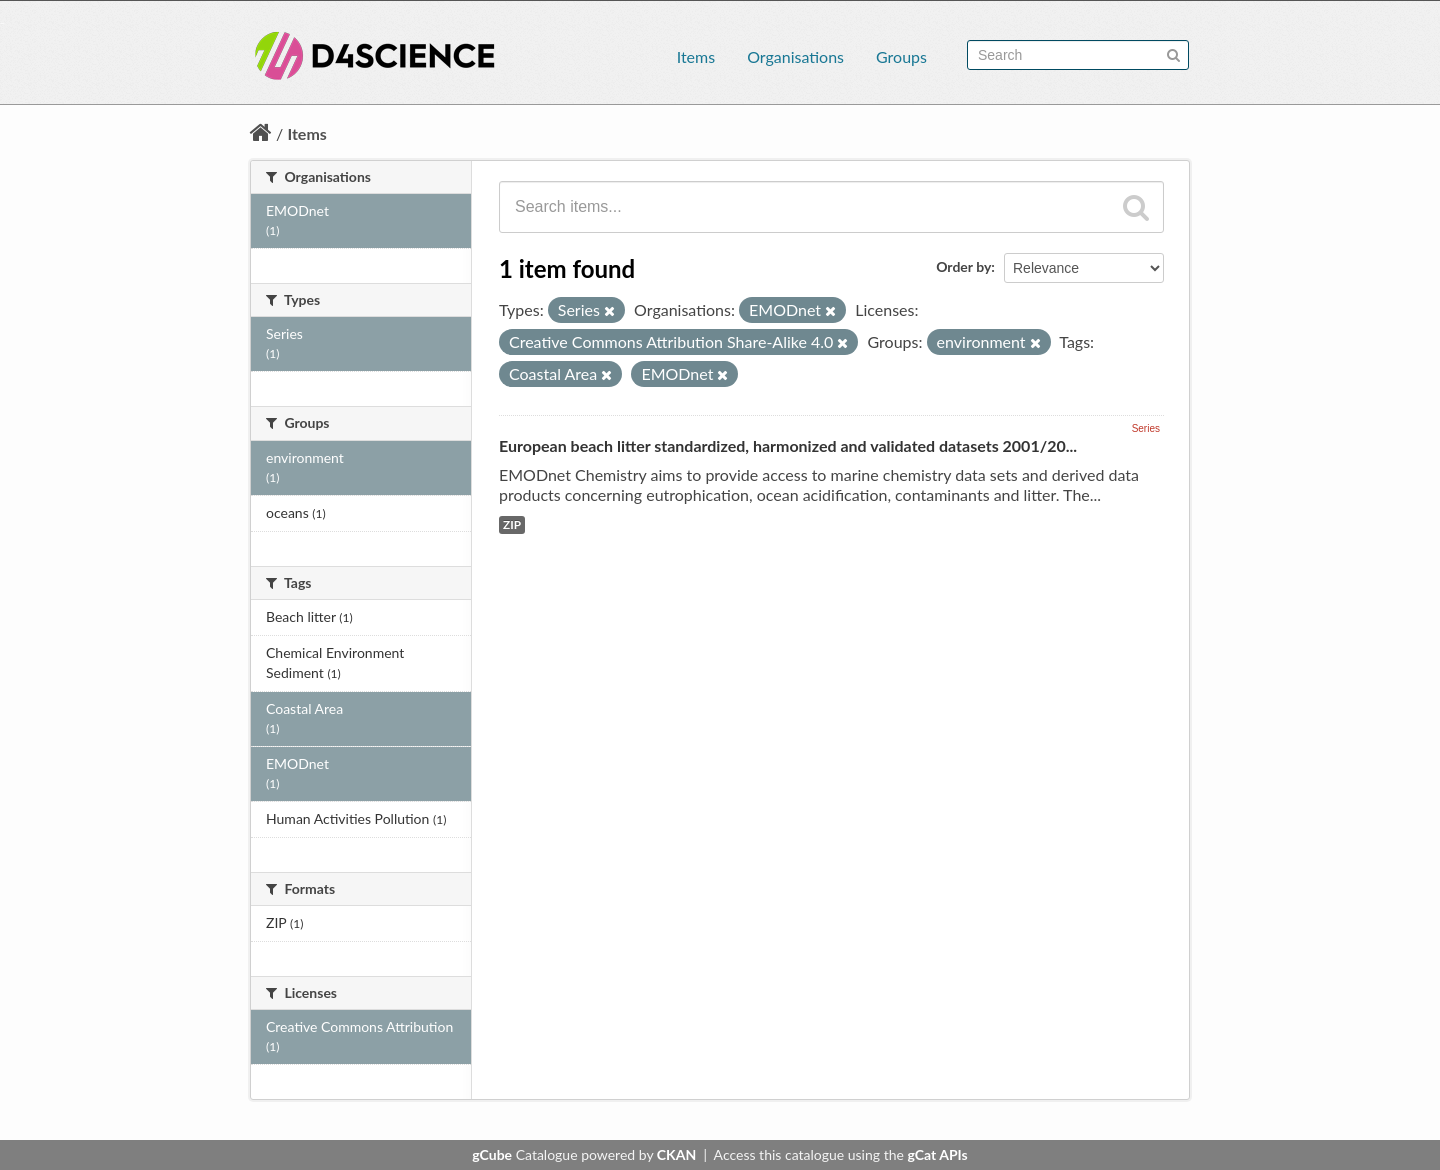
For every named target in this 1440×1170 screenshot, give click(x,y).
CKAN (676, 1154)
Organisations (795, 56)
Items (696, 56)
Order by (963, 266)
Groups (901, 56)
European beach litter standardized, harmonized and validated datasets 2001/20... (788, 445)
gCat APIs (937, 1154)
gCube (492, 1154)
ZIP (512, 524)
